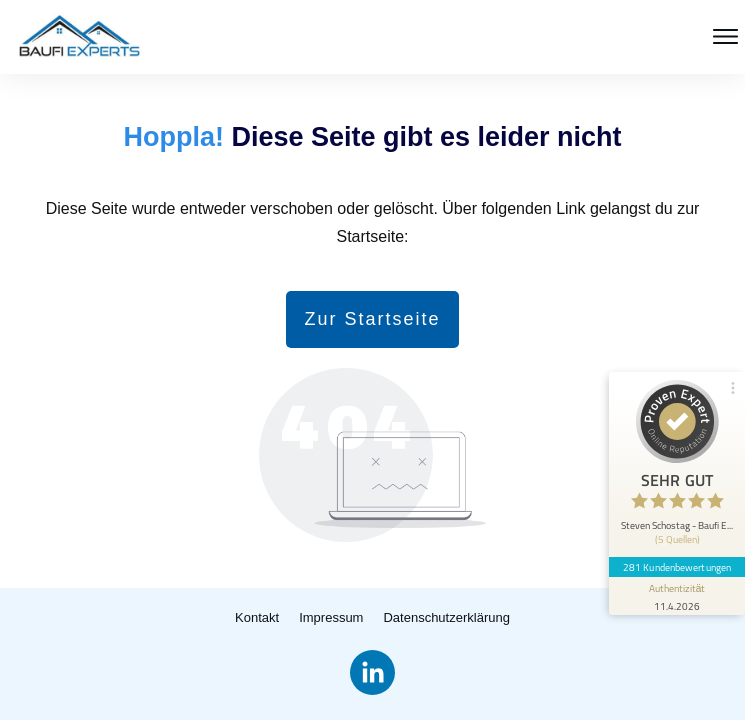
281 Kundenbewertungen (677, 567)
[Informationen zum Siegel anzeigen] (677, 596)
